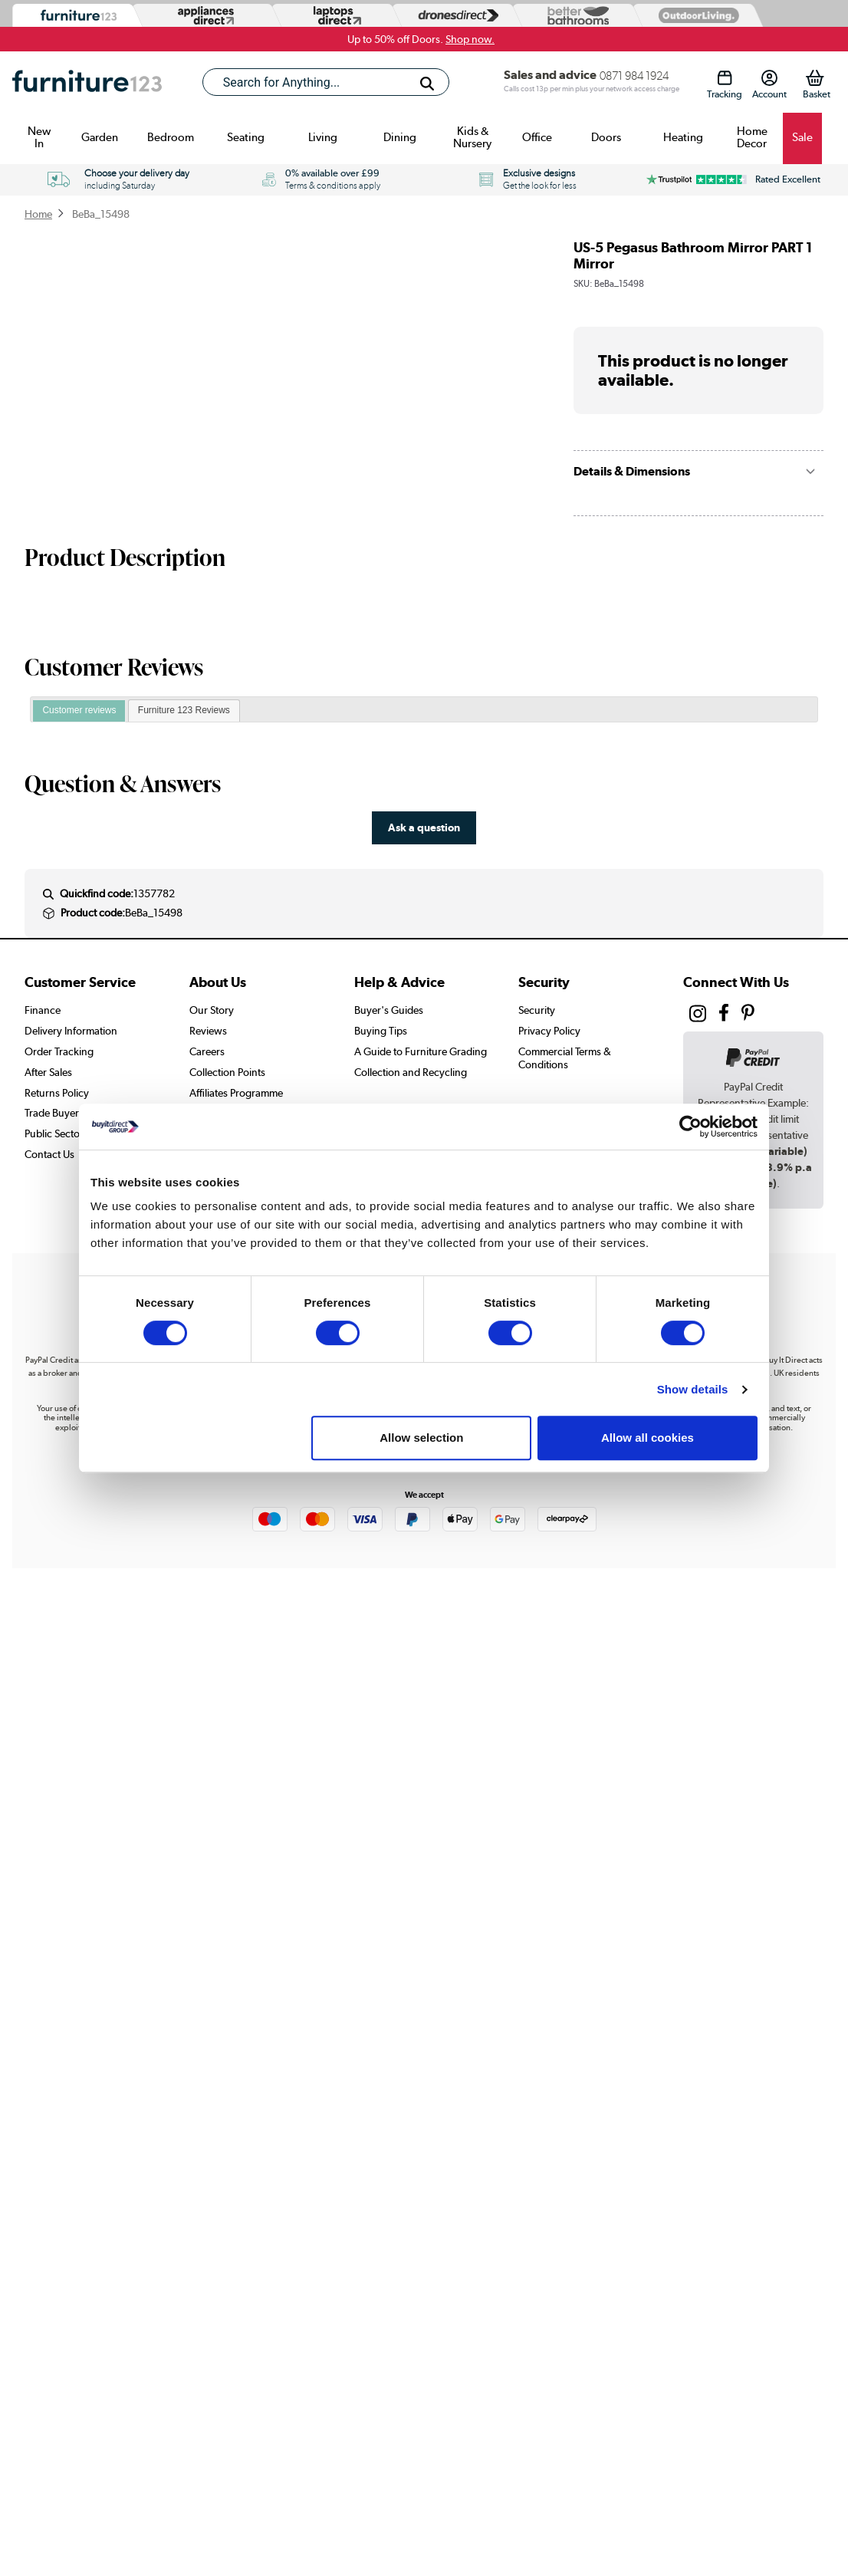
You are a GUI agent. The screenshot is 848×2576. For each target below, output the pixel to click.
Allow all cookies (647, 1437)
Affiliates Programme (236, 1093)
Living (322, 137)
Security (536, 1010)
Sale (802, 137)
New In (39, 137)
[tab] (79, 710)
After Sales (48, 1072)
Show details (692, 1389)
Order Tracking (59, 1051)
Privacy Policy (549, 1031)
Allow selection (421, 1437)
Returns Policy (57, 1093)
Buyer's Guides (388, 1010)
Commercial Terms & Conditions (564, 1058)
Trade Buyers (54, 1113)
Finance (43, 1010)
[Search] (427, 84)
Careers (207, 1051)
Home (38, 214)
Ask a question (424, 827)
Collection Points (227, 1072)
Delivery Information (71, 1031)
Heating (683, 137)
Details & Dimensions (632, 471)
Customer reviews (79, 710)
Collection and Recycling (410, 1072)
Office (537, 137)
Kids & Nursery (472, 137)
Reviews (208, 1031)
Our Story (211, 1010)
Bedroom (170, 137)
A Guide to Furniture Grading (420, 1051)
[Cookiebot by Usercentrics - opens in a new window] (690, 1126)
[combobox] (326, 82)
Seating (246, 137)
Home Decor (752, 137)
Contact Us (49, 1154)
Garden (99, 137)
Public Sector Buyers (71, 1133)
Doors (606, 137)
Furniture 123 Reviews (184, 710)
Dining (399, 137)
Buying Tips (380, 1031)
